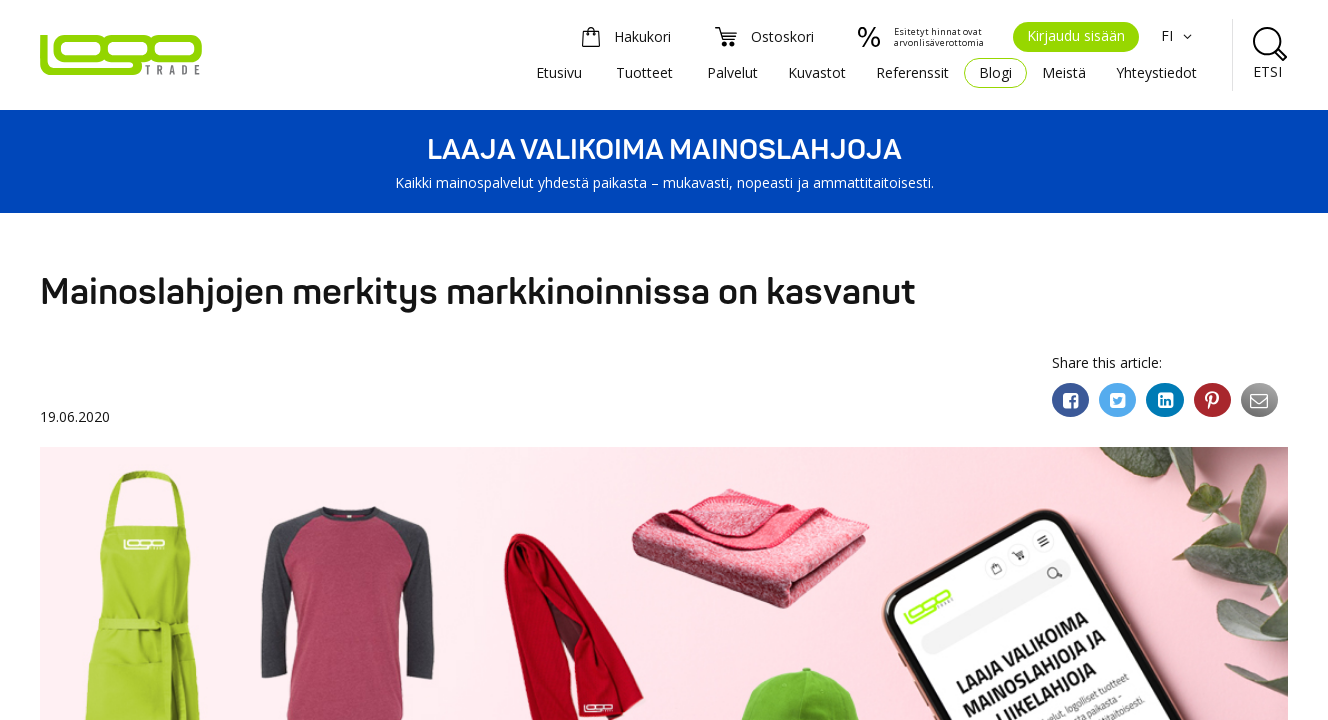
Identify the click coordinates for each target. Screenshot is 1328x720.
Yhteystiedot (1156, 72)
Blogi (995, 72)
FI (1179, 35)
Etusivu (559, 72)
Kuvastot (817, 72)
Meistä (1064, 72)
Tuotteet (644, 72)
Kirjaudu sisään (1076, 35)
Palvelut (732, 72)
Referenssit (912, 72)
